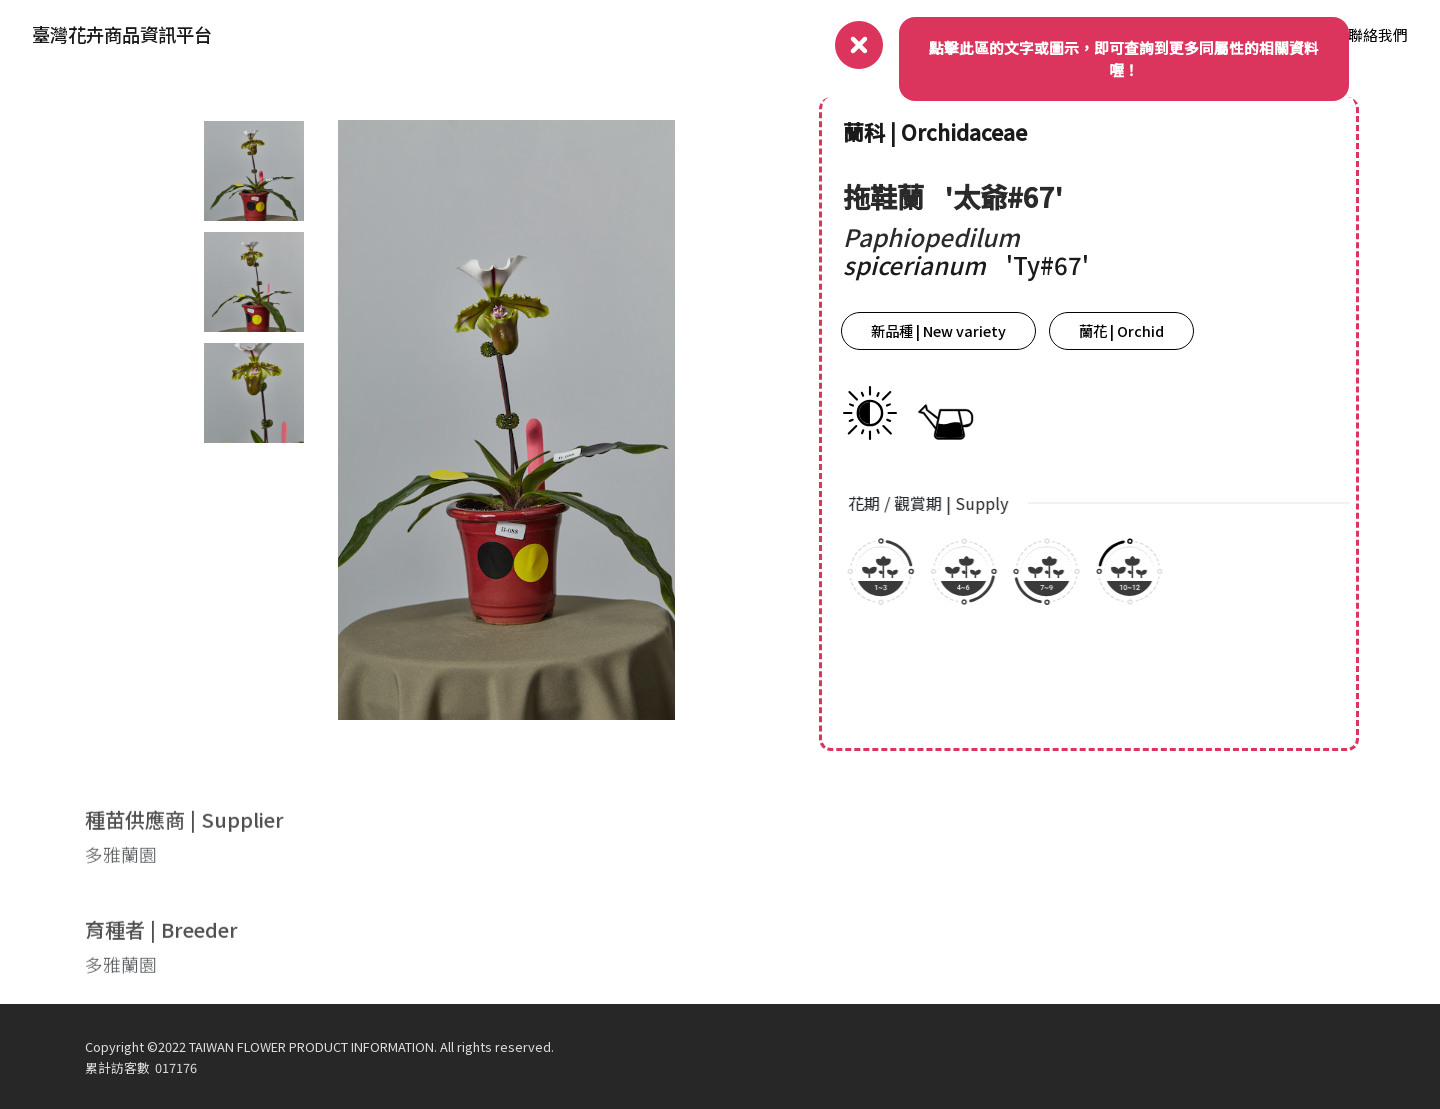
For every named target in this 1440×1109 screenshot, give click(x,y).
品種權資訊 (1079, 34)
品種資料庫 (1278, 34)
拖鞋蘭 (900, 196)
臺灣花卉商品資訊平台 (122, 34)
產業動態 (1179, 34)
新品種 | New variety (952, 330)
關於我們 (980, 34)
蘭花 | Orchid (1135, 330)
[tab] (252, 171)
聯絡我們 (1378, 34)
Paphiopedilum (945, 236)
